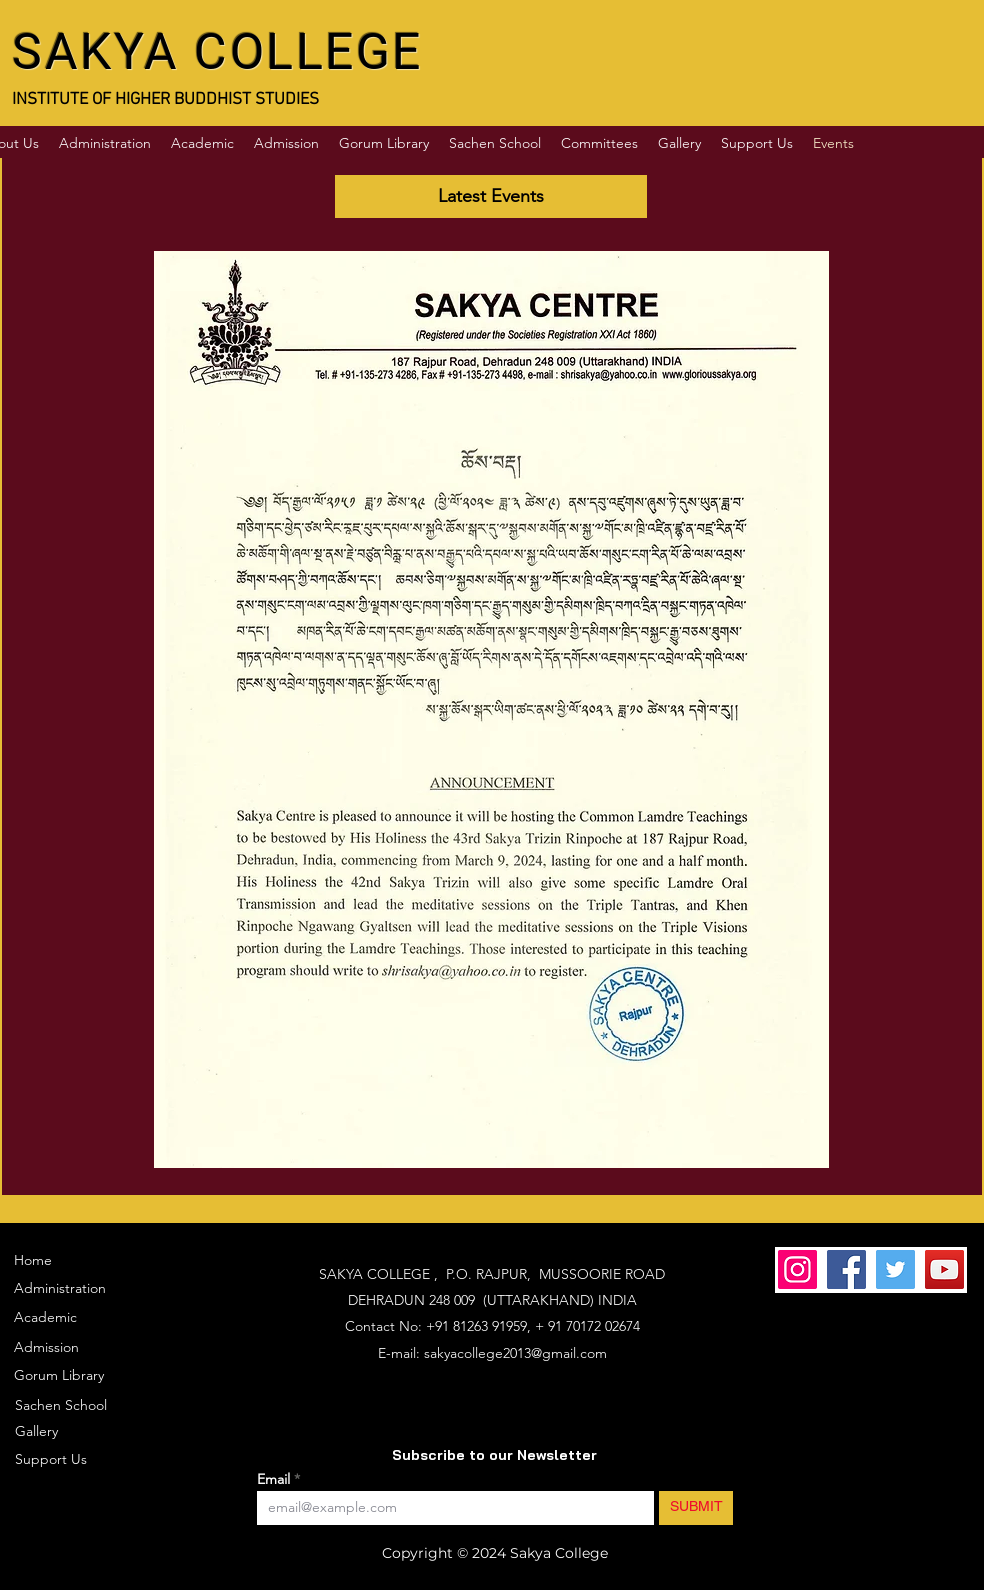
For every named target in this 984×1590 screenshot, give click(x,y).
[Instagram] (797, 1269)
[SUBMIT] (696, 1508)
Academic (45, 1317)
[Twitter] (895, 1269)
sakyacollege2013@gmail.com (515, 1353)
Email (275, 1479)
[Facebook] (846, 1269)
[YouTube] (944, 1269)
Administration (60, 1288)
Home (33, 1260)
